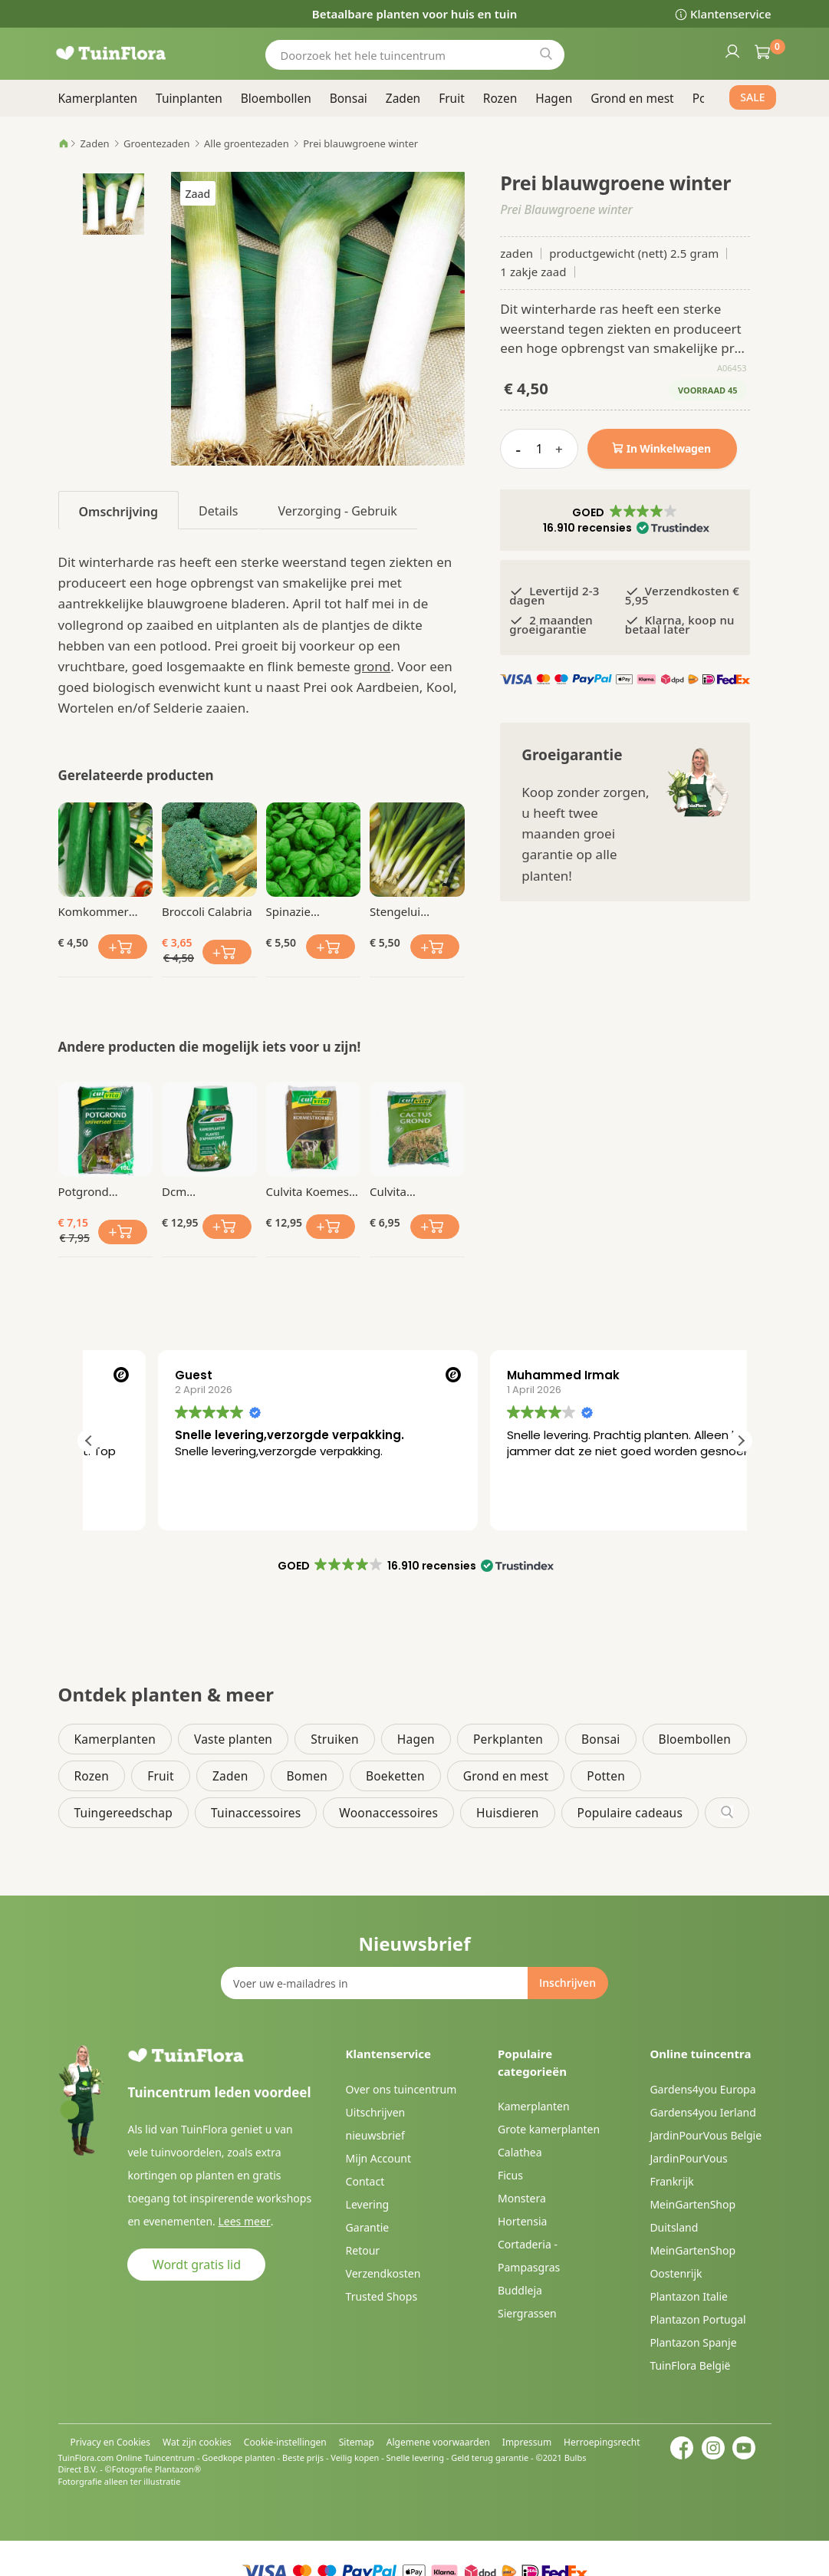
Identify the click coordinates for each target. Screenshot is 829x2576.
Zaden (94, 143)
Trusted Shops (382, 2296)
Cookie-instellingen (285, 2442)
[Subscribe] (567, 1983)
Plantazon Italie (689, 2296)
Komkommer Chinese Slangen (103, 911)
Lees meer (243, 2221)
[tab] (118, 510)
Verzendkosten (383, 2273)
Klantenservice (730, 13)
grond (372, 666)
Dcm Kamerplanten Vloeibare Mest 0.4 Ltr (202, 1191)
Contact (365, 2181)
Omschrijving (119, 511)
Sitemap (356, 2442)
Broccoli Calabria (207, 911)
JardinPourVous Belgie (706, 2135)
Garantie (368, 2227)
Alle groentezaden (246, 143)
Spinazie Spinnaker (293, 911)
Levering (368, 2204)
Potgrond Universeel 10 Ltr (104, 1191)
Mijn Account (378, 2158)
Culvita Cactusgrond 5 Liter (409, 1191)
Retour (363, 2250)
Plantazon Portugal (697, 2319)
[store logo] (131, 53)
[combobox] (414, 55)
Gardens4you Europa (702, 2089)
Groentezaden (156, 143)
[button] (624, 520)
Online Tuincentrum (155, 2457)
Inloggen (731, 50)
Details (218, 510)
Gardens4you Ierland (702, 2112)
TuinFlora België (690, 2365)
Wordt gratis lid (197, 2264)
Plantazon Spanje (693, 2342)
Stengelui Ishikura (395, 911)
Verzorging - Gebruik (337, 510)
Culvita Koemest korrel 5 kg (310, 1191)
